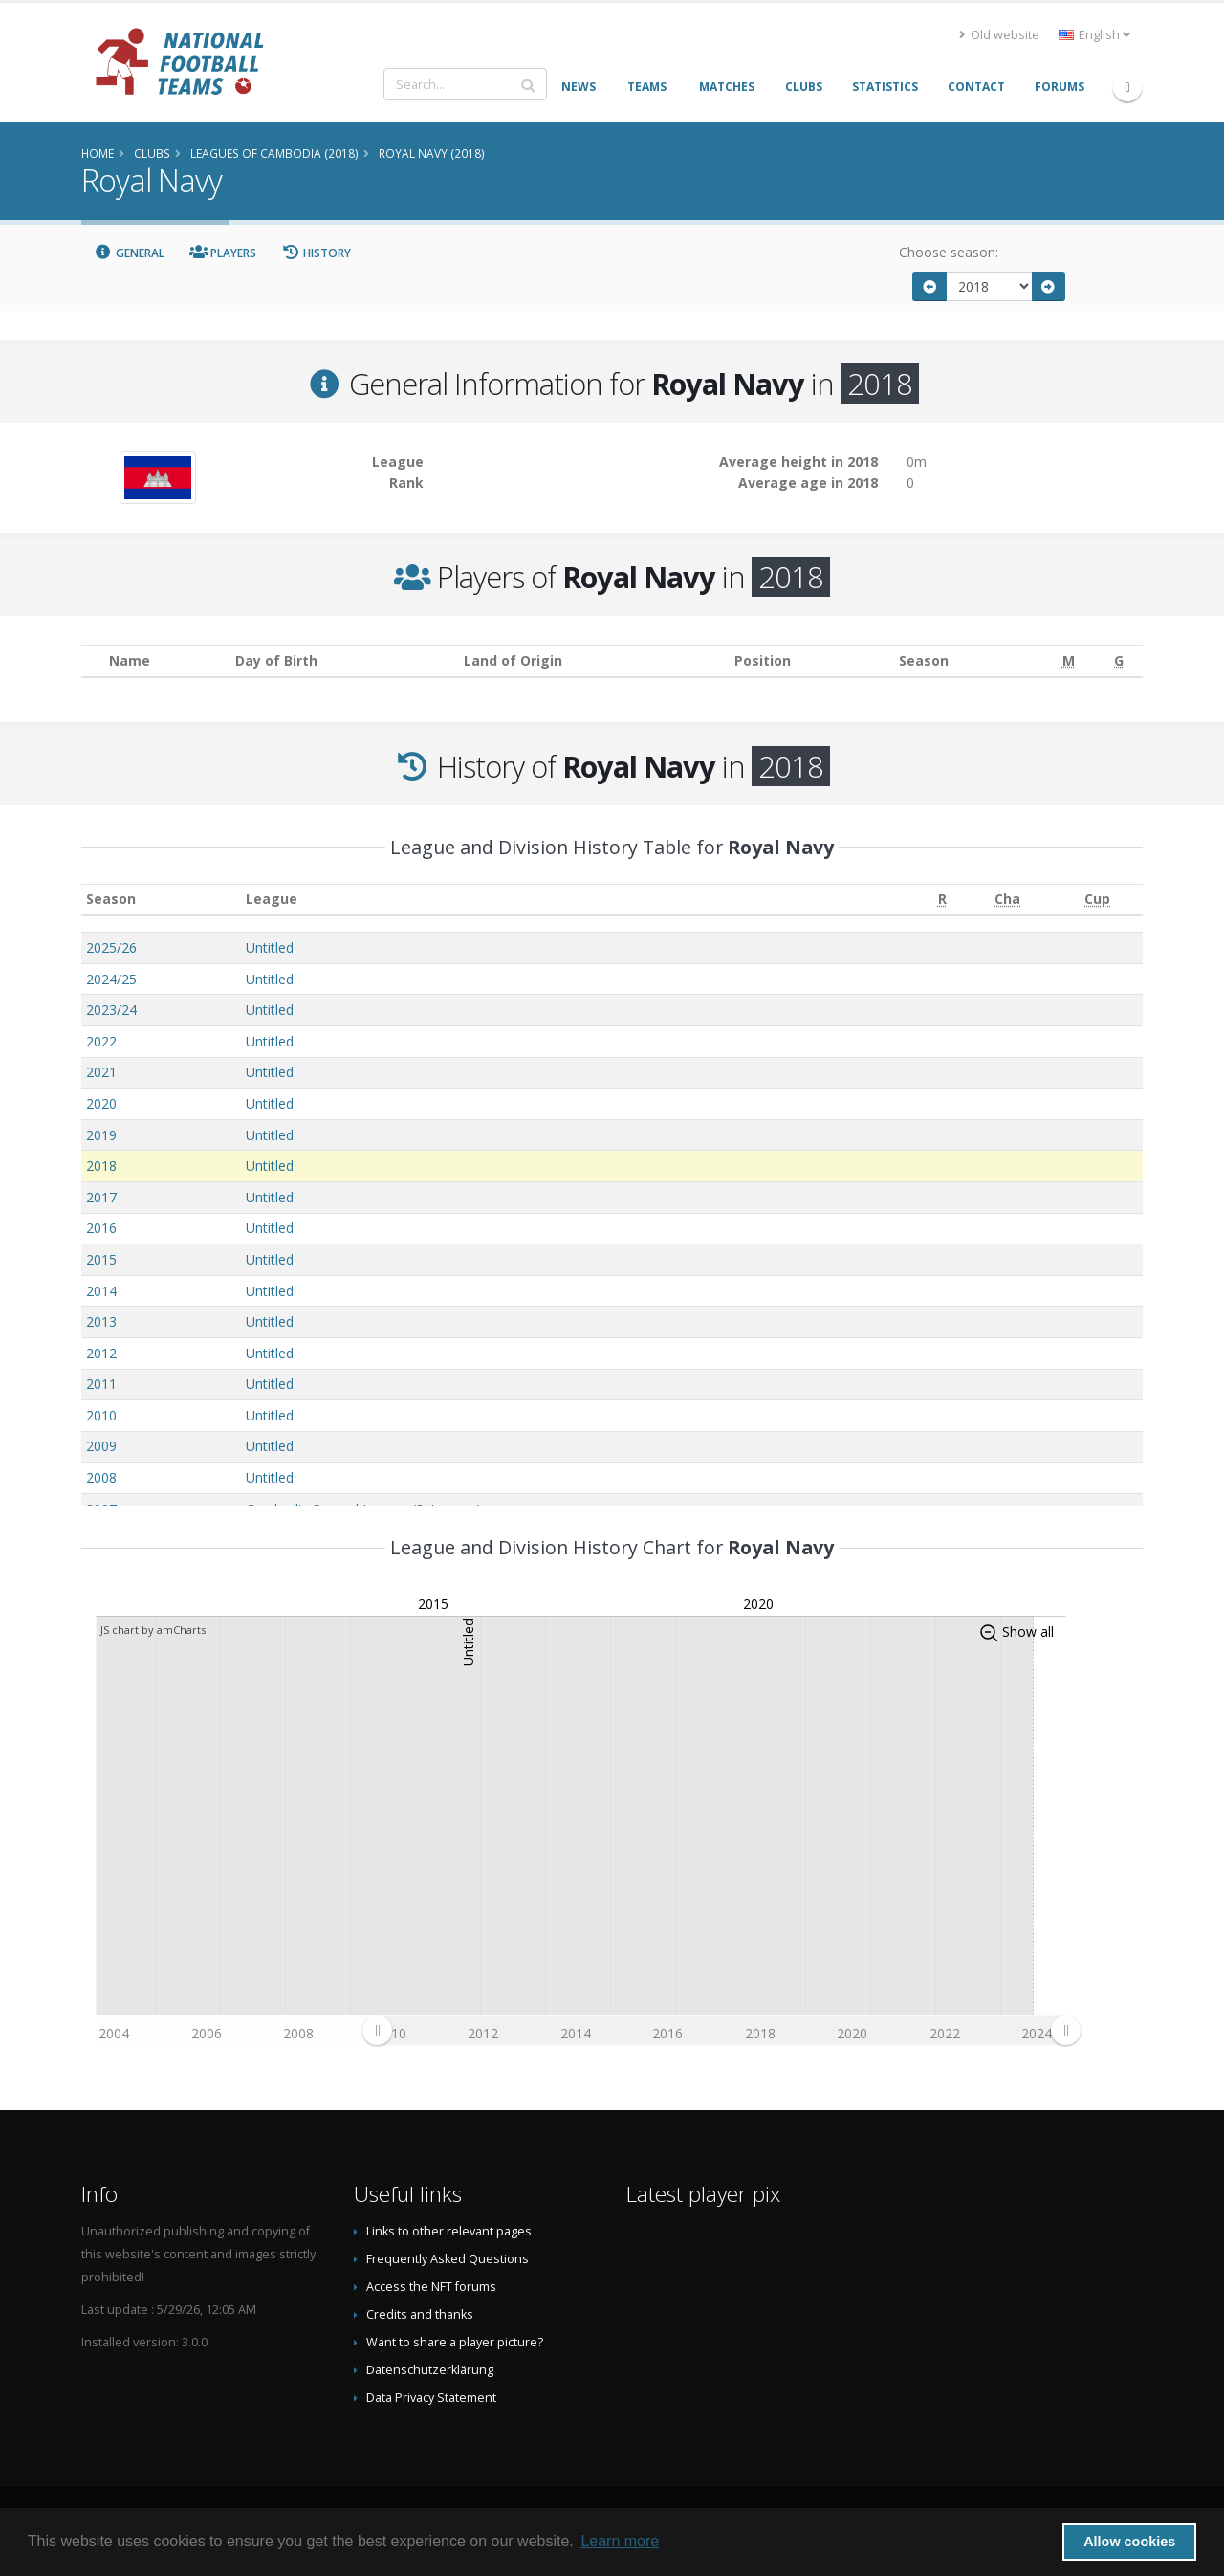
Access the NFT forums (431, 2287)
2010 (101, 1415)
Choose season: (948, 252)
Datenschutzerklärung (429, 2370)
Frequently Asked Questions (447, 2259)
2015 (101, 1259)
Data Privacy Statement (431, 2397)
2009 (101, 1446)
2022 (101, 1041)
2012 (101, 1353)
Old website (999, 35)
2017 (101, 1197)
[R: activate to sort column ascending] (942, 899)
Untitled (270, 947)
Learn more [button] (619, 2541)
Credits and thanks (419, 2314)
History (316, 253)
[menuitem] (721, 2029)
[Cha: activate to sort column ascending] (1008, 899)
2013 (101, 1321)
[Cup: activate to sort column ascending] (1098, 899)
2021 (101, 1072)
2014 (101, 1291)
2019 (101, 1135)
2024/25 (111, 979)
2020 (101, 1103)
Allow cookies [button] (1129, 2541)
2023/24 (111, 1010)
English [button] (1094, 35)
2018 (101, 1165)
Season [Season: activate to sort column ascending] (111, 899)
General (129, 253)
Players (223, 253)
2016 (101, 1228)
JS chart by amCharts (153, 1629)
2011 (101, 1384)
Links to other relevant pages (449, 2231)
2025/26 (111, 947)
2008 (101, 1477)
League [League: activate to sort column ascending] (271, 899)
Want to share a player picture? (454, 2342)
